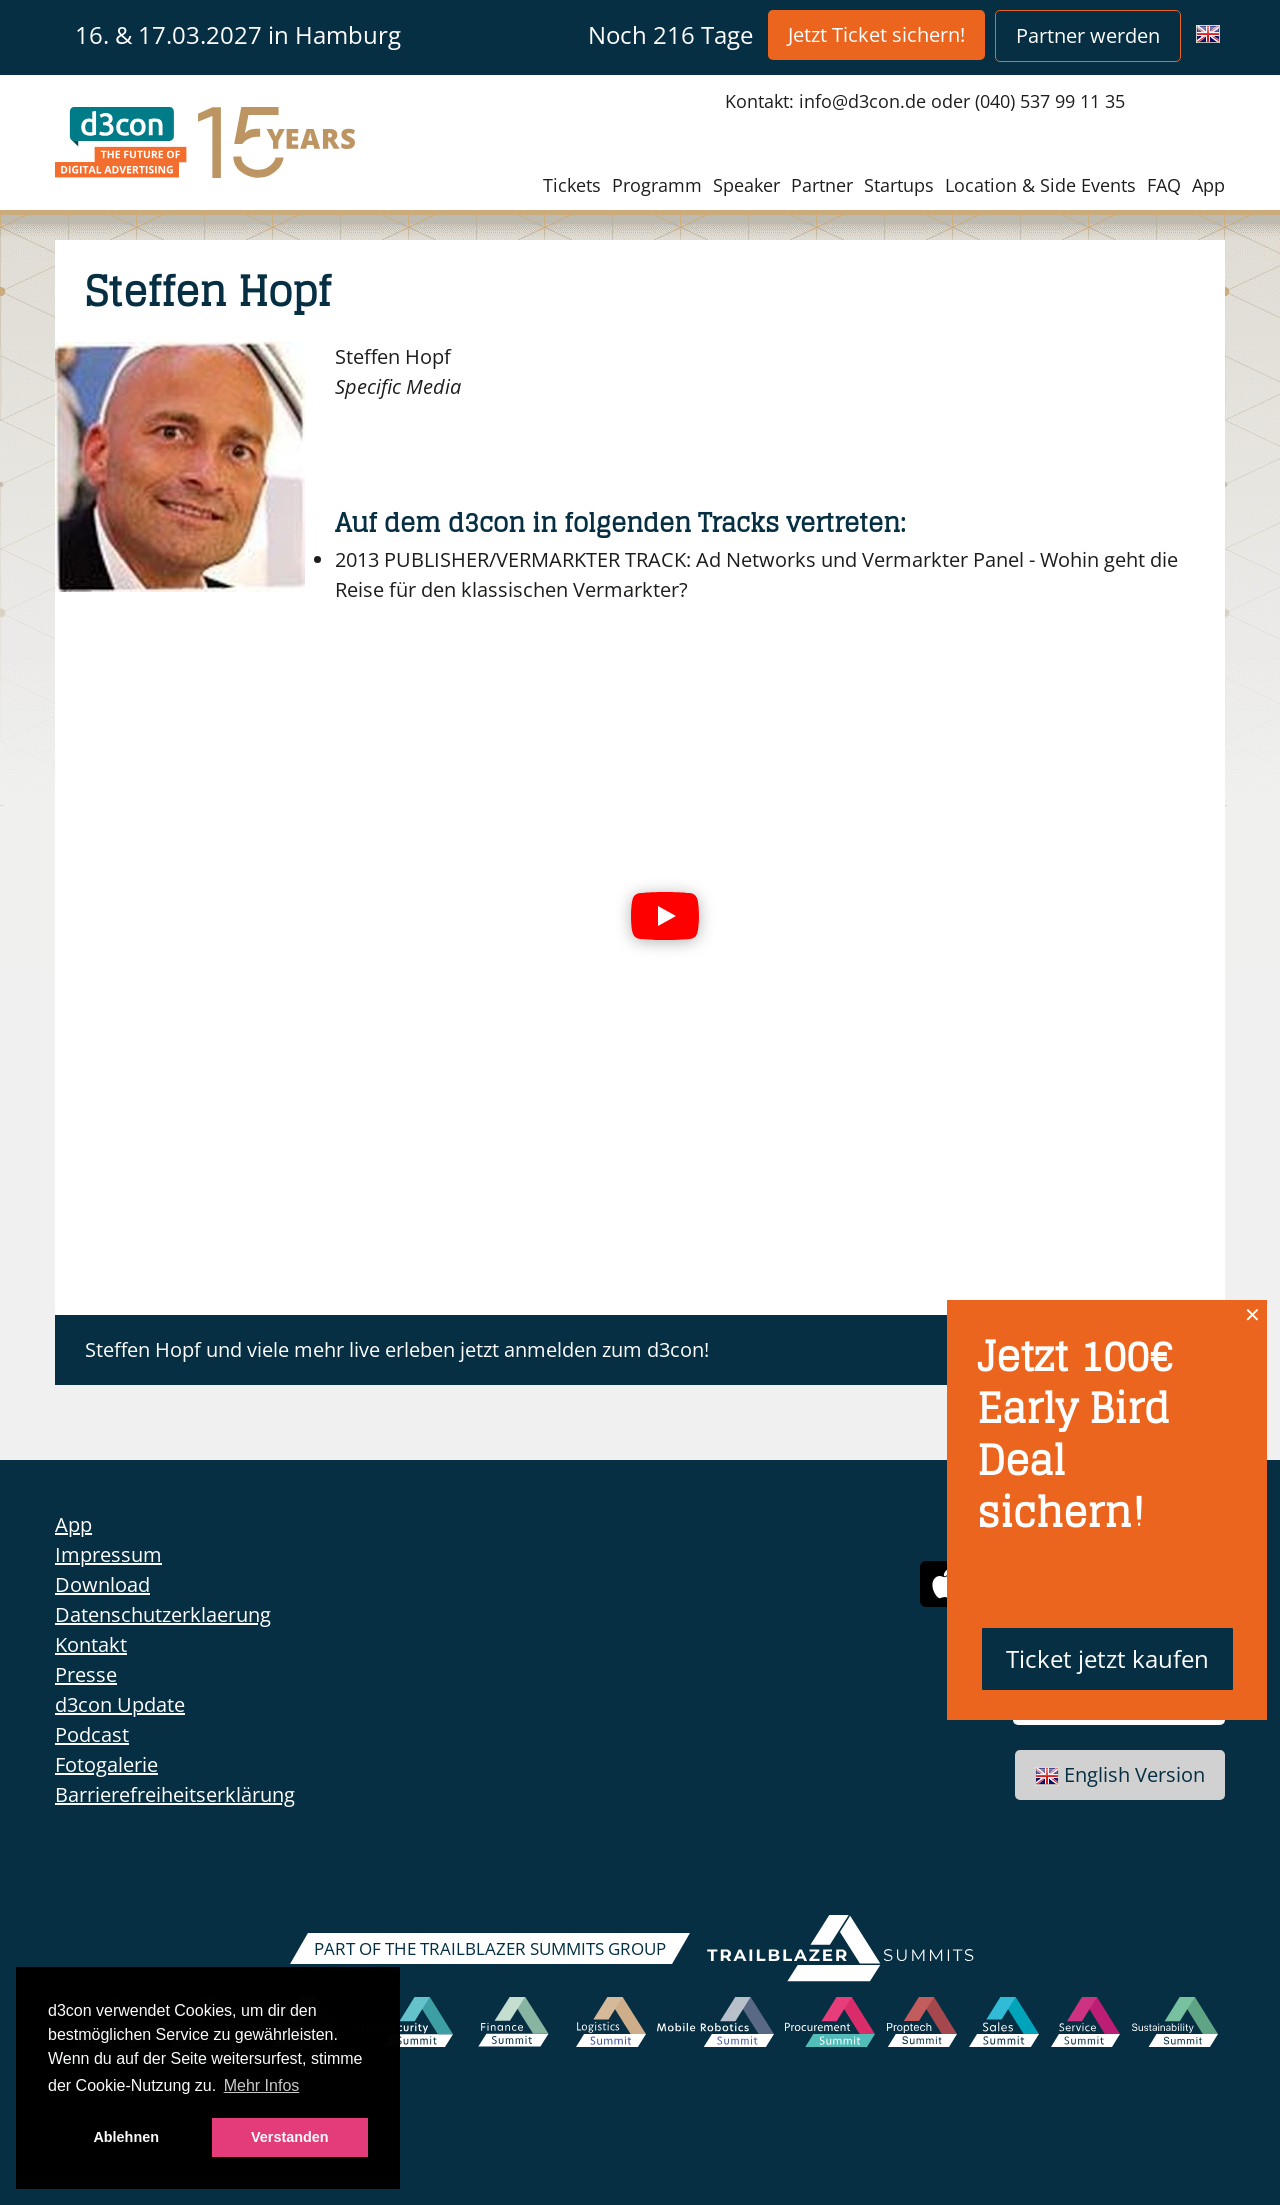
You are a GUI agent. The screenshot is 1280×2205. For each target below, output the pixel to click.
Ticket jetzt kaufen (1107, 1658)
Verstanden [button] (290, 2137)
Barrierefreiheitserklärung (175, 1794)
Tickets (572, 185)
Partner (822, 185)
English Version (1120, 1774)
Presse (86, 1674)
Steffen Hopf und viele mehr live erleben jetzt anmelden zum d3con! (397, 1349)
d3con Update (120, 1704)
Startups (899, 185)
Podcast (92, 1734)
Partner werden (1088, 35)
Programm (657, 185)
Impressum (108, 1554)
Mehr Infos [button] (262, 2085)
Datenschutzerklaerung (163, 1614)
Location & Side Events (1040, 185)
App (1208, 185)
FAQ (1164, 185)
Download (102, 1584)
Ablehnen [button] (126, 2137)
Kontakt (91, 1644)
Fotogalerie (106, 1764)
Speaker (746, 185)
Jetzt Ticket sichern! (876, 34)
